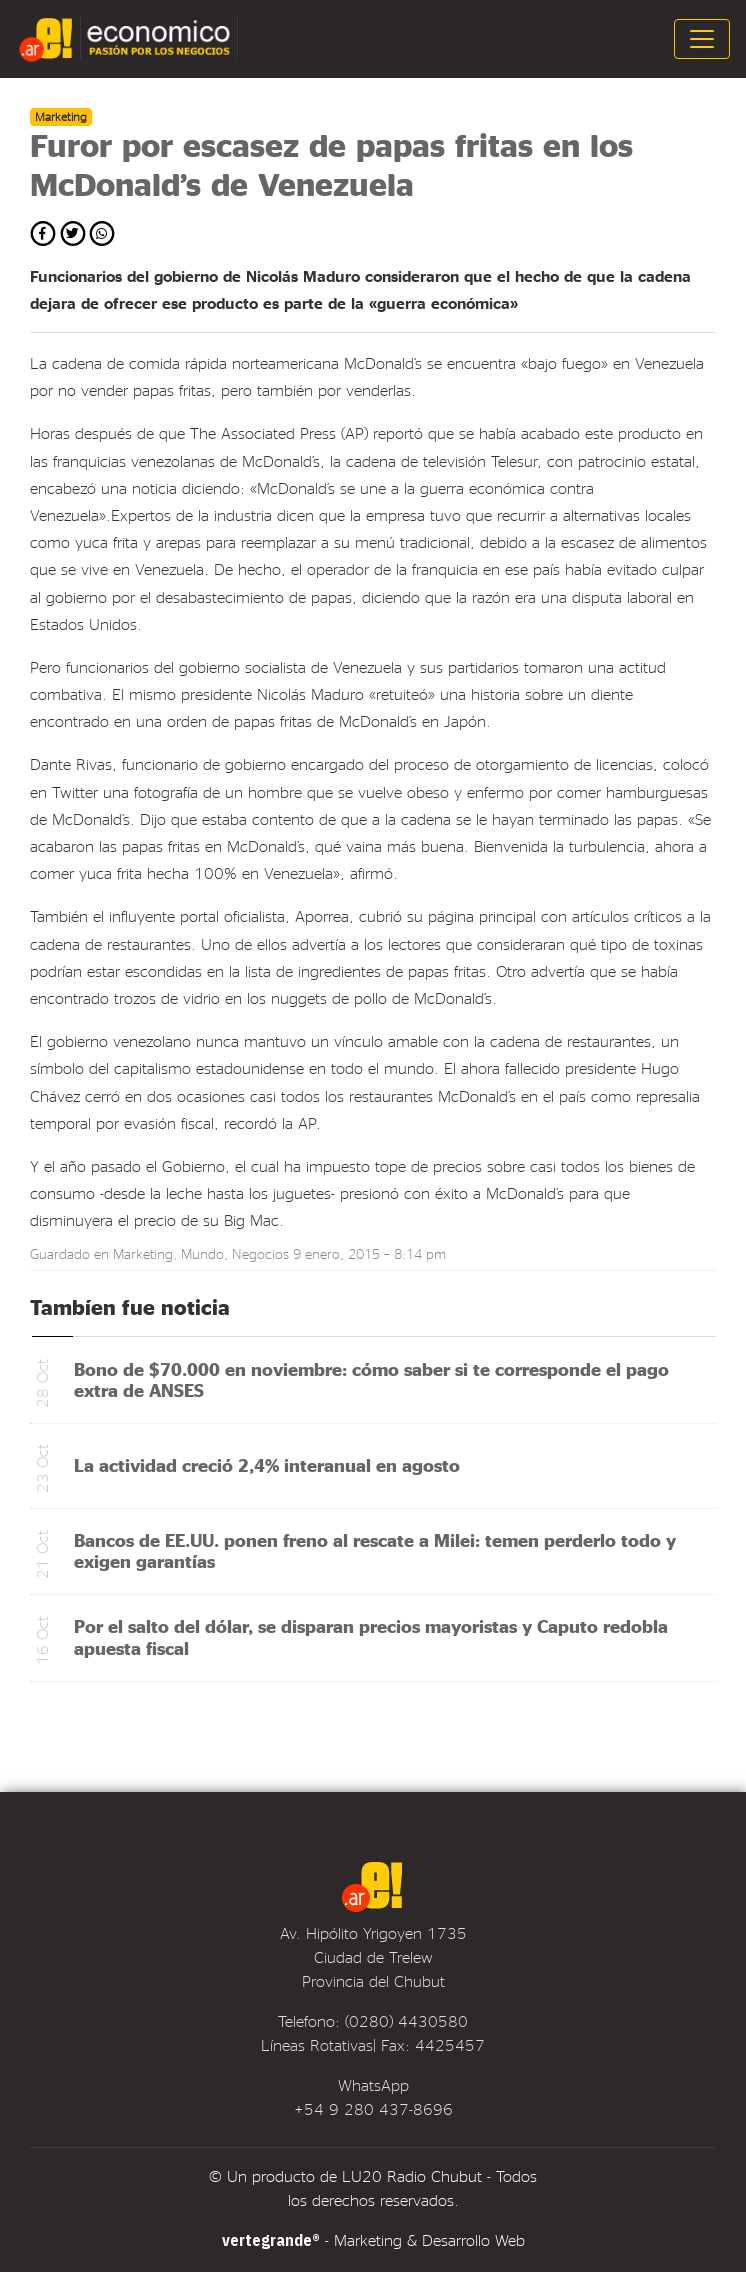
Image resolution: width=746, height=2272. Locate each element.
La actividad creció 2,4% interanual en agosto (267, 1464)
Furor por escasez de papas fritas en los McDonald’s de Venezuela (331, 163)
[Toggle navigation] (702, 39)
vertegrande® (271, 2240)
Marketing (143, 1253)
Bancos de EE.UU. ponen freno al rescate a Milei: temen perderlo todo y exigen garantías (375, 1550)
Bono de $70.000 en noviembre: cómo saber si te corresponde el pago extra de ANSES (371, 1379)
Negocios (260, 1253)
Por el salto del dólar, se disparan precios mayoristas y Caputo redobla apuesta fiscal (371, 1636)
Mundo (202, 1253)
